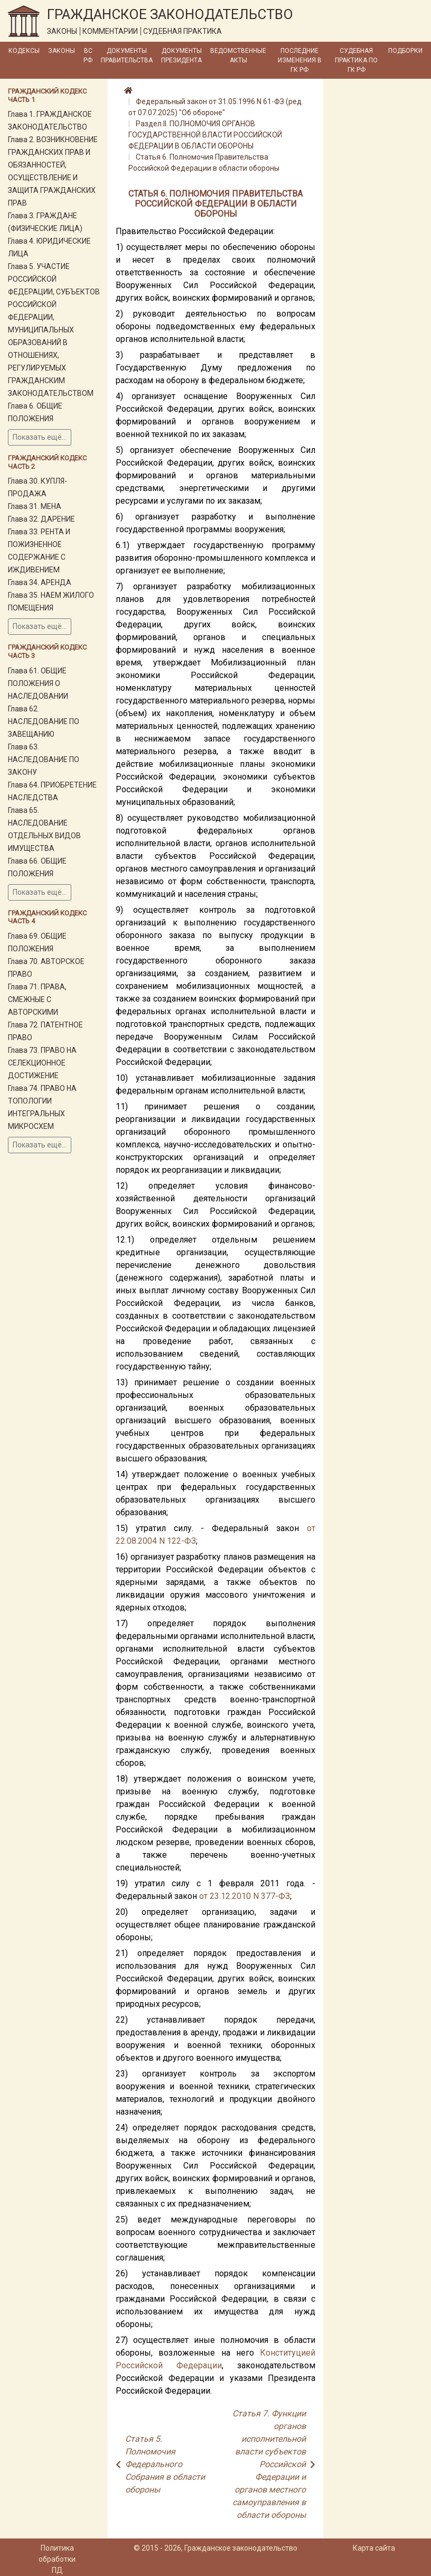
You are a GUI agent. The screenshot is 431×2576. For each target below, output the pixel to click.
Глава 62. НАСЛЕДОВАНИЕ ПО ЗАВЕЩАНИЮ (43, 721)
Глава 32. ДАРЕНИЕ (41, 519)
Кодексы (24, 50)
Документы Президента (181, 55)
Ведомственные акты (238, 55)
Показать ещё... (40, 437)
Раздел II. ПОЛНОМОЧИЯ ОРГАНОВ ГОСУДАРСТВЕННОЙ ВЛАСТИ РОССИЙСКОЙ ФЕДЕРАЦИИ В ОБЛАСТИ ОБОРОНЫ (205, 134)
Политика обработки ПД (57, 2559)
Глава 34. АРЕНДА (39, 582)
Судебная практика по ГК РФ (356, 60)
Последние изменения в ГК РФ (300, 60)
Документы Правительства (127, 55)
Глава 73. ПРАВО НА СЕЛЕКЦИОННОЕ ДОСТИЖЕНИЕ (42, 1063)
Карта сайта (374, 2548)
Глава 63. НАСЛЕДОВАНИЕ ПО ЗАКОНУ (43, 759)
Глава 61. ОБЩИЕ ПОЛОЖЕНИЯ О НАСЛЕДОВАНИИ (38, 683)
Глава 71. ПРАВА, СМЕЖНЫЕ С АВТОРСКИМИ (37, 999)
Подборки (405, 50)
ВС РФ (87, 55)
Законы (61, 50)
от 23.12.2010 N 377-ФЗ (244, 1896)
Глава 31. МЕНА (34, 506)
